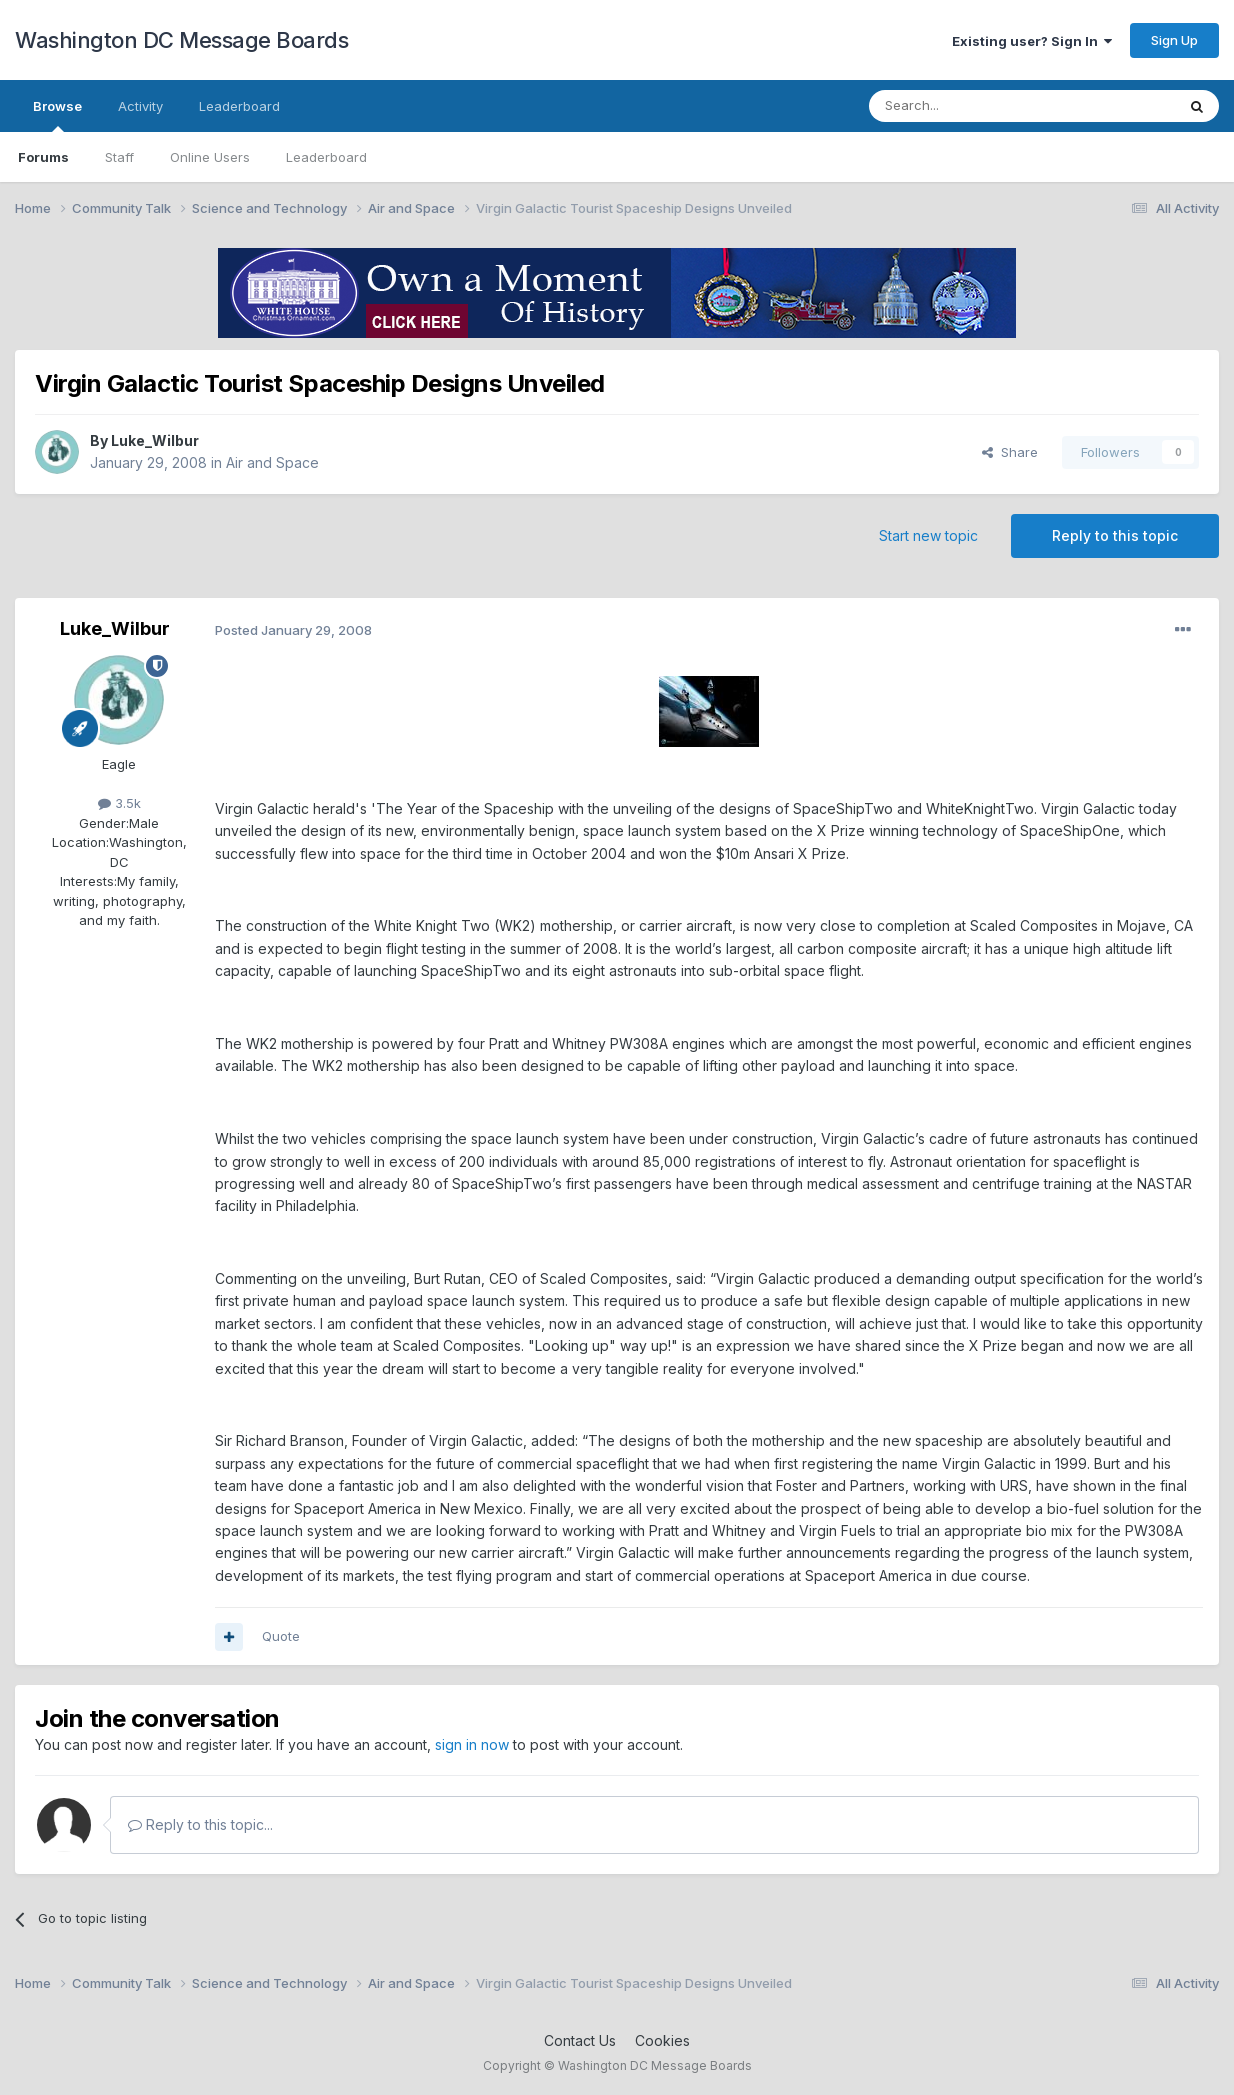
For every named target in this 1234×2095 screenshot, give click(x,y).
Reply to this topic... (200, 1824)
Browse (57, 115)
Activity (140, 106)
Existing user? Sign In (1032, 41)
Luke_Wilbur (155, 440)
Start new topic (928, 535)
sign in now (472, 1744)
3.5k (119, 803)
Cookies (662, 2040)
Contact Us (580, 2040)
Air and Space (272, 462)
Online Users (210, 157)
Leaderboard (326, 157)
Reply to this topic (1115, 535)
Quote (281, 1636)
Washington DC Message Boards (181, 40)
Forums (43, 157)
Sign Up (1174, 40)
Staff (119, 157)
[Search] (971, 106)
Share (1010, 452)
